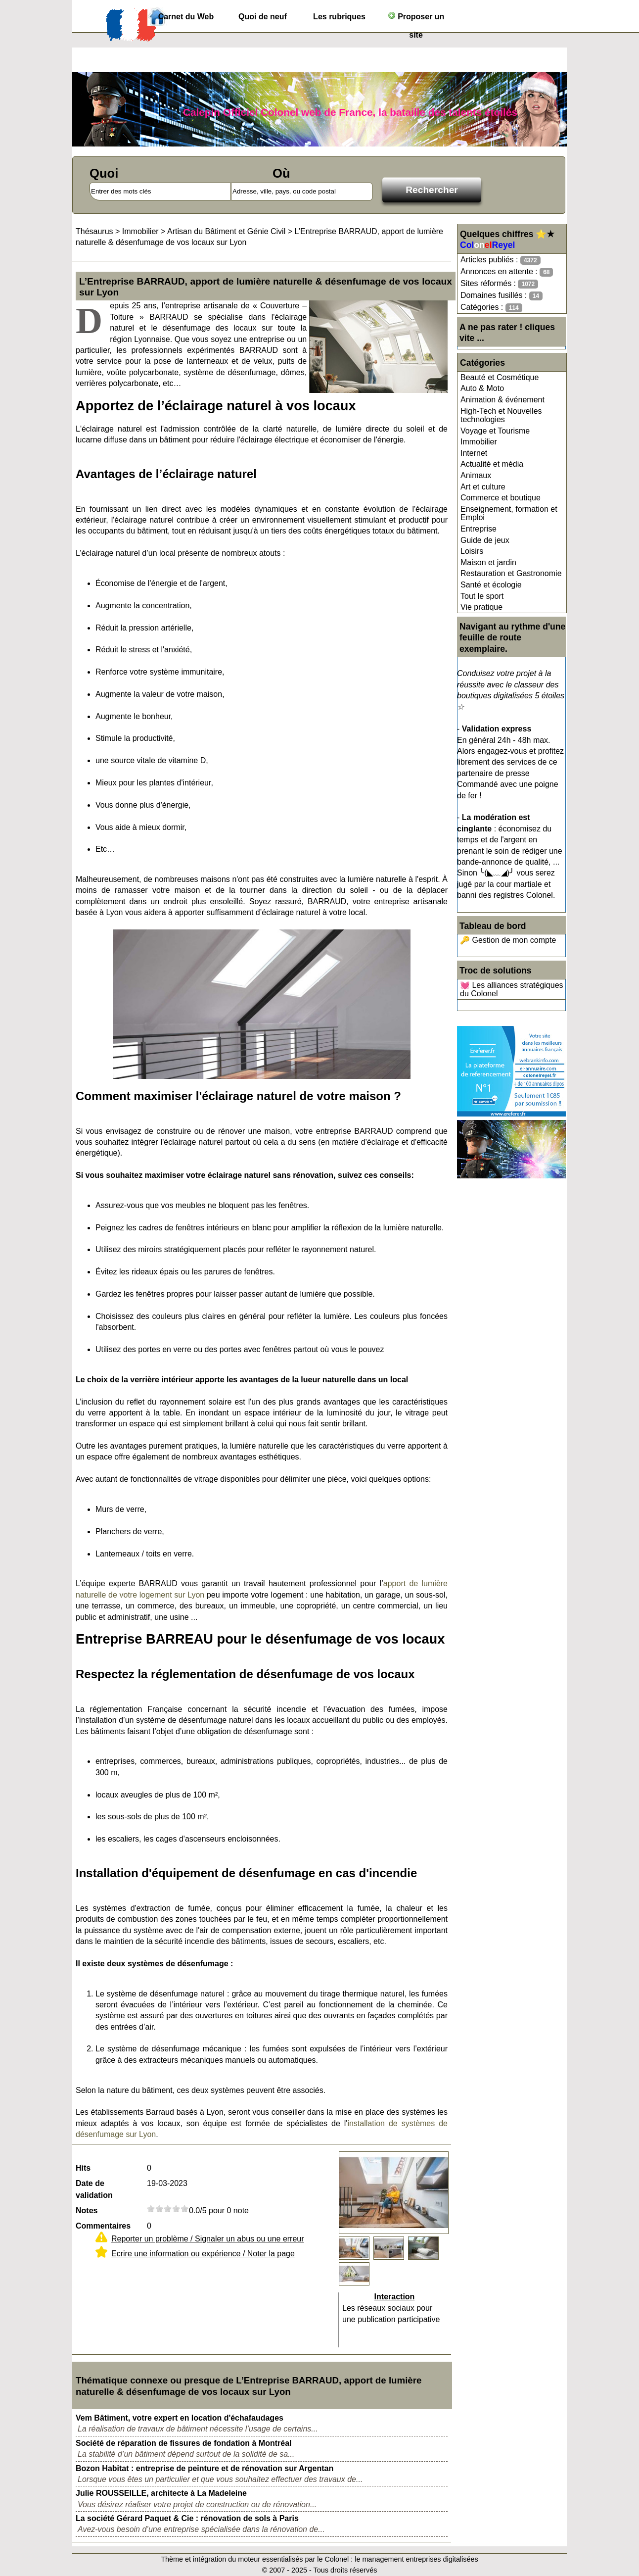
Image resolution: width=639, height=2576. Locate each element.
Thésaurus (94, 231)
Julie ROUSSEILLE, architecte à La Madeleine (161, 2493)
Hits (83, 2168)
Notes (86, 2210)
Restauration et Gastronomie (511, 573)
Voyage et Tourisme (495, 431)
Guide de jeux (484, 540)
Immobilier (478, 441)
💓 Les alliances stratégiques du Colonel (511, 989)
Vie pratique (481, 607)
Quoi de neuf (262, 16)
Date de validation (94, 2189)
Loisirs (471, 551)
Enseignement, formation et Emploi (508, 513)
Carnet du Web (186, 16)
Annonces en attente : (506, 272)
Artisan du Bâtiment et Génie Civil (226, 231)
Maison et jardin (488, 562)
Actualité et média (491, 464)
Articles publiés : (500, 260)
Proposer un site (416, 18)
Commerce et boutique (500, 497)
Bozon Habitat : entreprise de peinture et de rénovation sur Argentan (204, 2468)
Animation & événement (502, 399)
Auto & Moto (482, 388)
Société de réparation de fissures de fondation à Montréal (184, 2443)
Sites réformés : (499, 284)
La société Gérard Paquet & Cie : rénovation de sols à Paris (187, 2518)
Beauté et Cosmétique (499, 377)
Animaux (475, 475)
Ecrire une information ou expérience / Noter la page (203, 2253)
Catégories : (491, 307)
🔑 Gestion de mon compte (508, 940)
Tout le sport (481, 596)
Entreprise (478, 529)
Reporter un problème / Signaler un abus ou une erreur (207, 2239)
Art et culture (482, 487)
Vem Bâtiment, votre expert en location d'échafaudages (179, 2418)
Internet (473, 453)
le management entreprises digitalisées (416, 2559)
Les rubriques (339, 16)
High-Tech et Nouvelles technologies (501, 415)
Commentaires (103, 2226)
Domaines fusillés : (501, 295)
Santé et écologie (491, 585)
